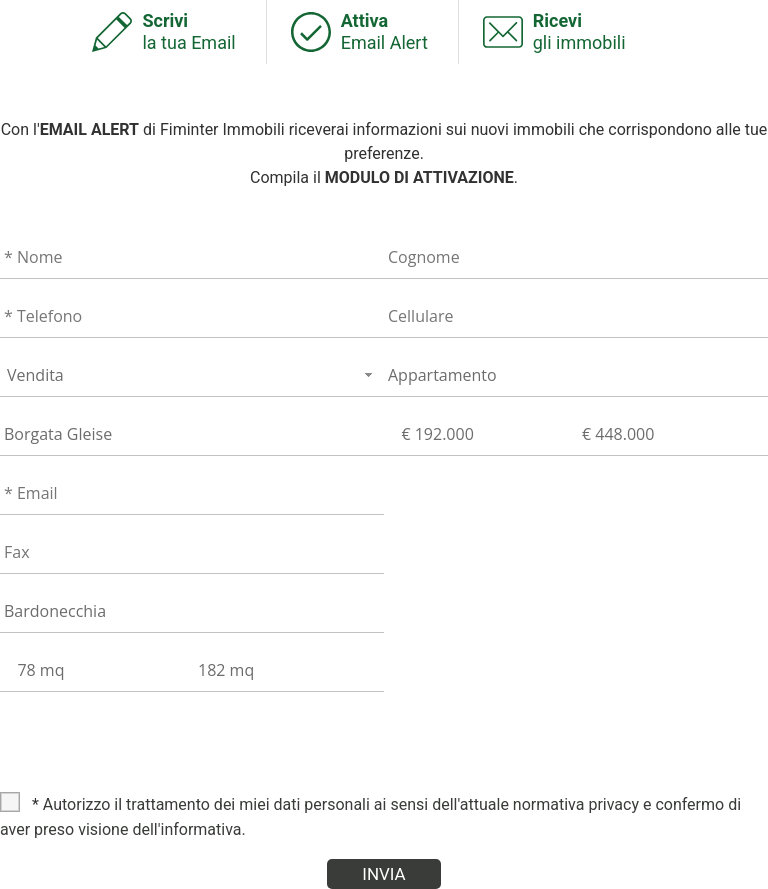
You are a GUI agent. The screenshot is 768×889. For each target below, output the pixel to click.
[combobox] (192, 374)
